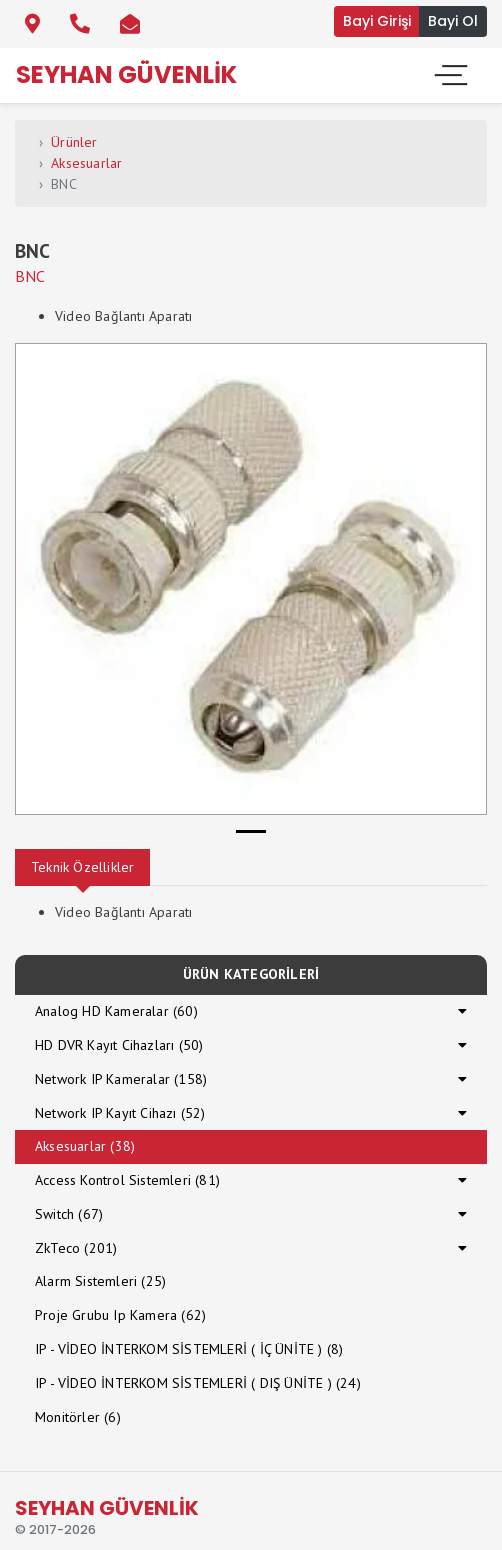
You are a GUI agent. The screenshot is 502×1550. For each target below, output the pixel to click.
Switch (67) (69, 1214)
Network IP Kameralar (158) (121, 1079)
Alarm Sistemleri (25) (100, 1281)
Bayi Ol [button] (453, 21)
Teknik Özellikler (82, 867)
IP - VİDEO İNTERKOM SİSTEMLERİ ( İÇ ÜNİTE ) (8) (189, 1349)
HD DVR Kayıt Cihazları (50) (119, 1045)
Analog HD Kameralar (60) (116, 1011)
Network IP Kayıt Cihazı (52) (120, 1113)
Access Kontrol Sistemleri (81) (127, 1180)
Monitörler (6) (78, 1417)
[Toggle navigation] (449, 75)
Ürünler (74, 142)
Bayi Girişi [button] (377, 21)
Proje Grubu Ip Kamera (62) (120, 1315)
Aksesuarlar (86, 163)
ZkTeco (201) (76, 1248)
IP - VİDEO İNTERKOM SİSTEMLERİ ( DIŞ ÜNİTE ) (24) (198, 1383)
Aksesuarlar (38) (85, 1146)
